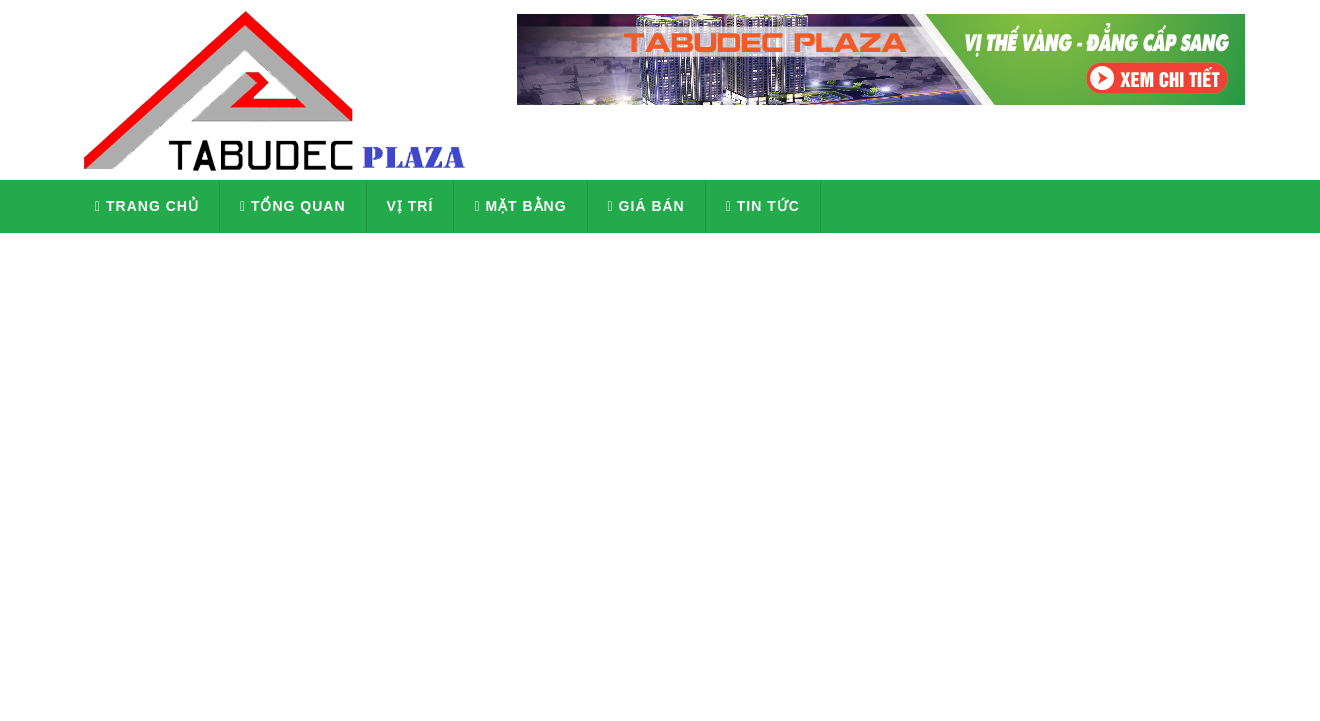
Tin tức (763, 206)
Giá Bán (646, 206)
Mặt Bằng (520, 206)
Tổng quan (293, 206)
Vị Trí (410, 206)
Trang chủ (147, 206)
